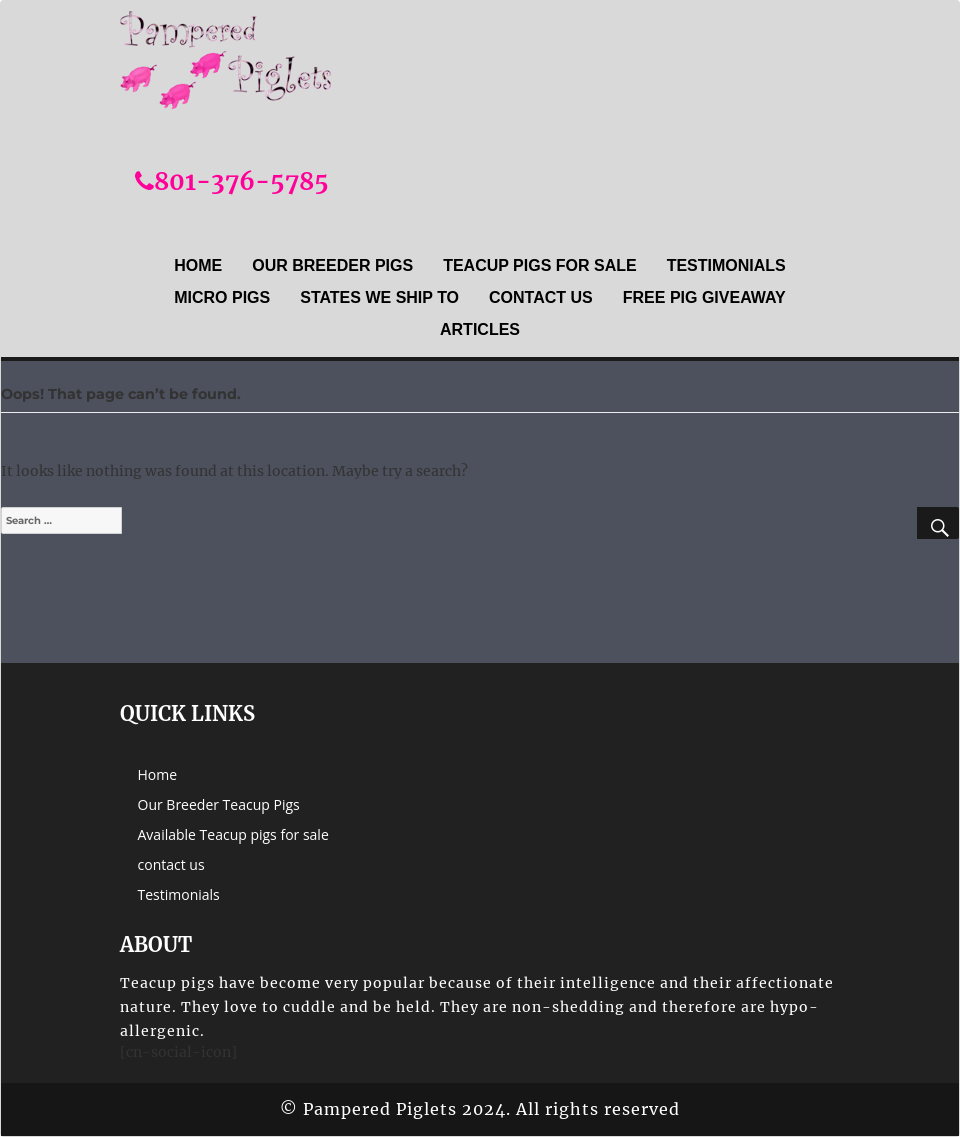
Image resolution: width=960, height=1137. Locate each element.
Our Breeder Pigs (332, 265)
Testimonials (726, 265)
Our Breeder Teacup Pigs (219, 804)
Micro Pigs (222, 297)
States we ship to (379, 297)
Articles (480, 329)
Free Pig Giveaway (704, 297)
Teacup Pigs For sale (540, 265)
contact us (541, 297)
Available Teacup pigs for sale (233, 834)
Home (198, 265)
